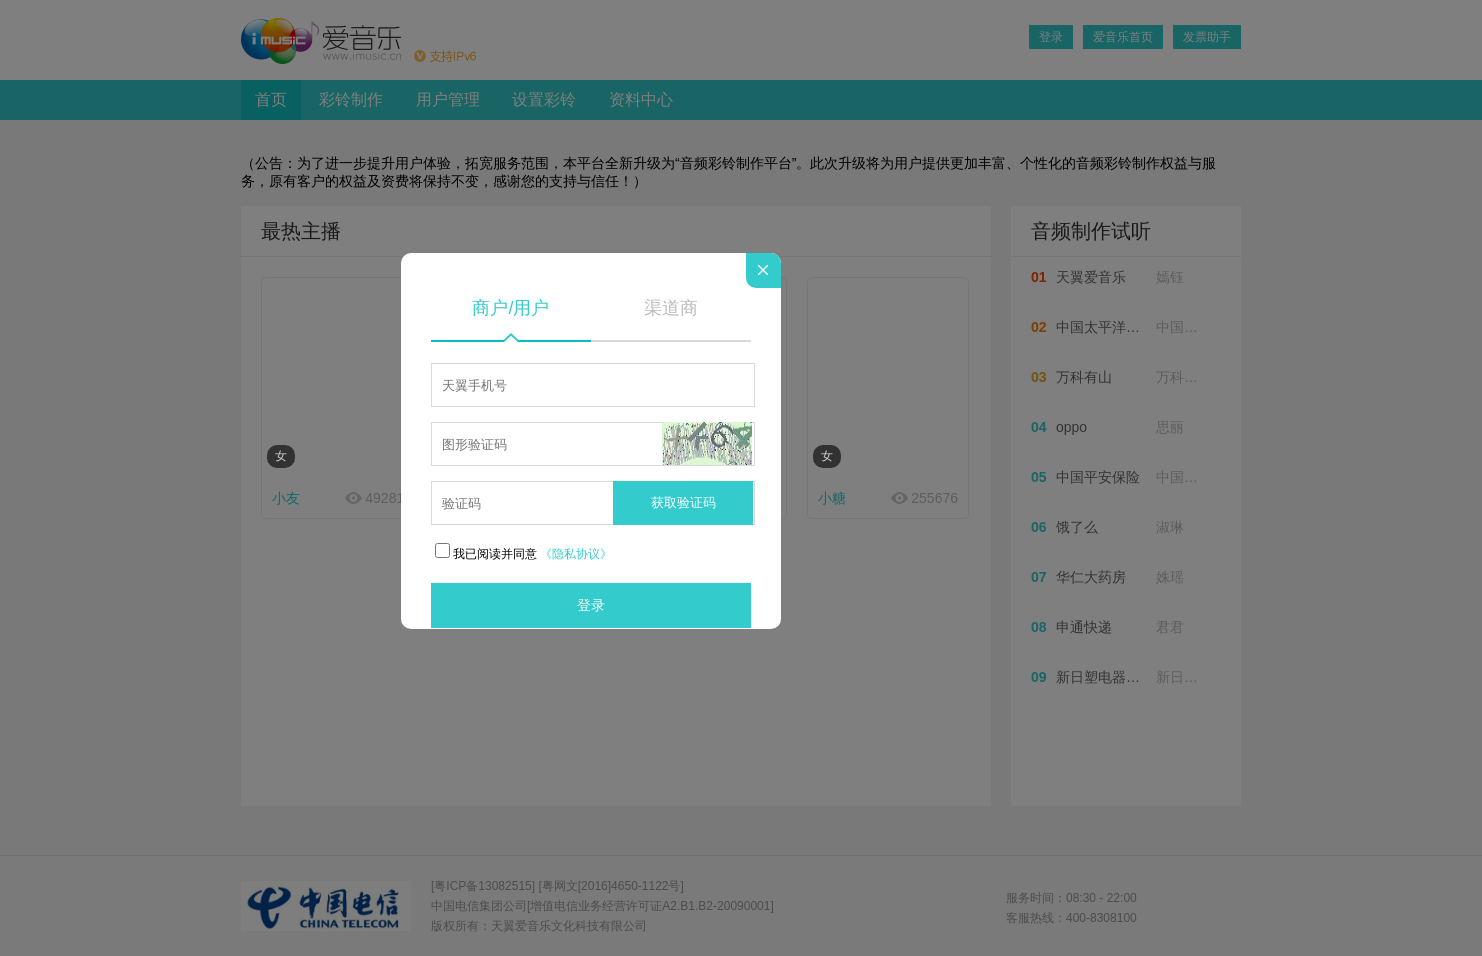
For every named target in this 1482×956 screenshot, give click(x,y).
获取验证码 (683, 502)
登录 (591, 605)
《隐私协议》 (576, 554)
